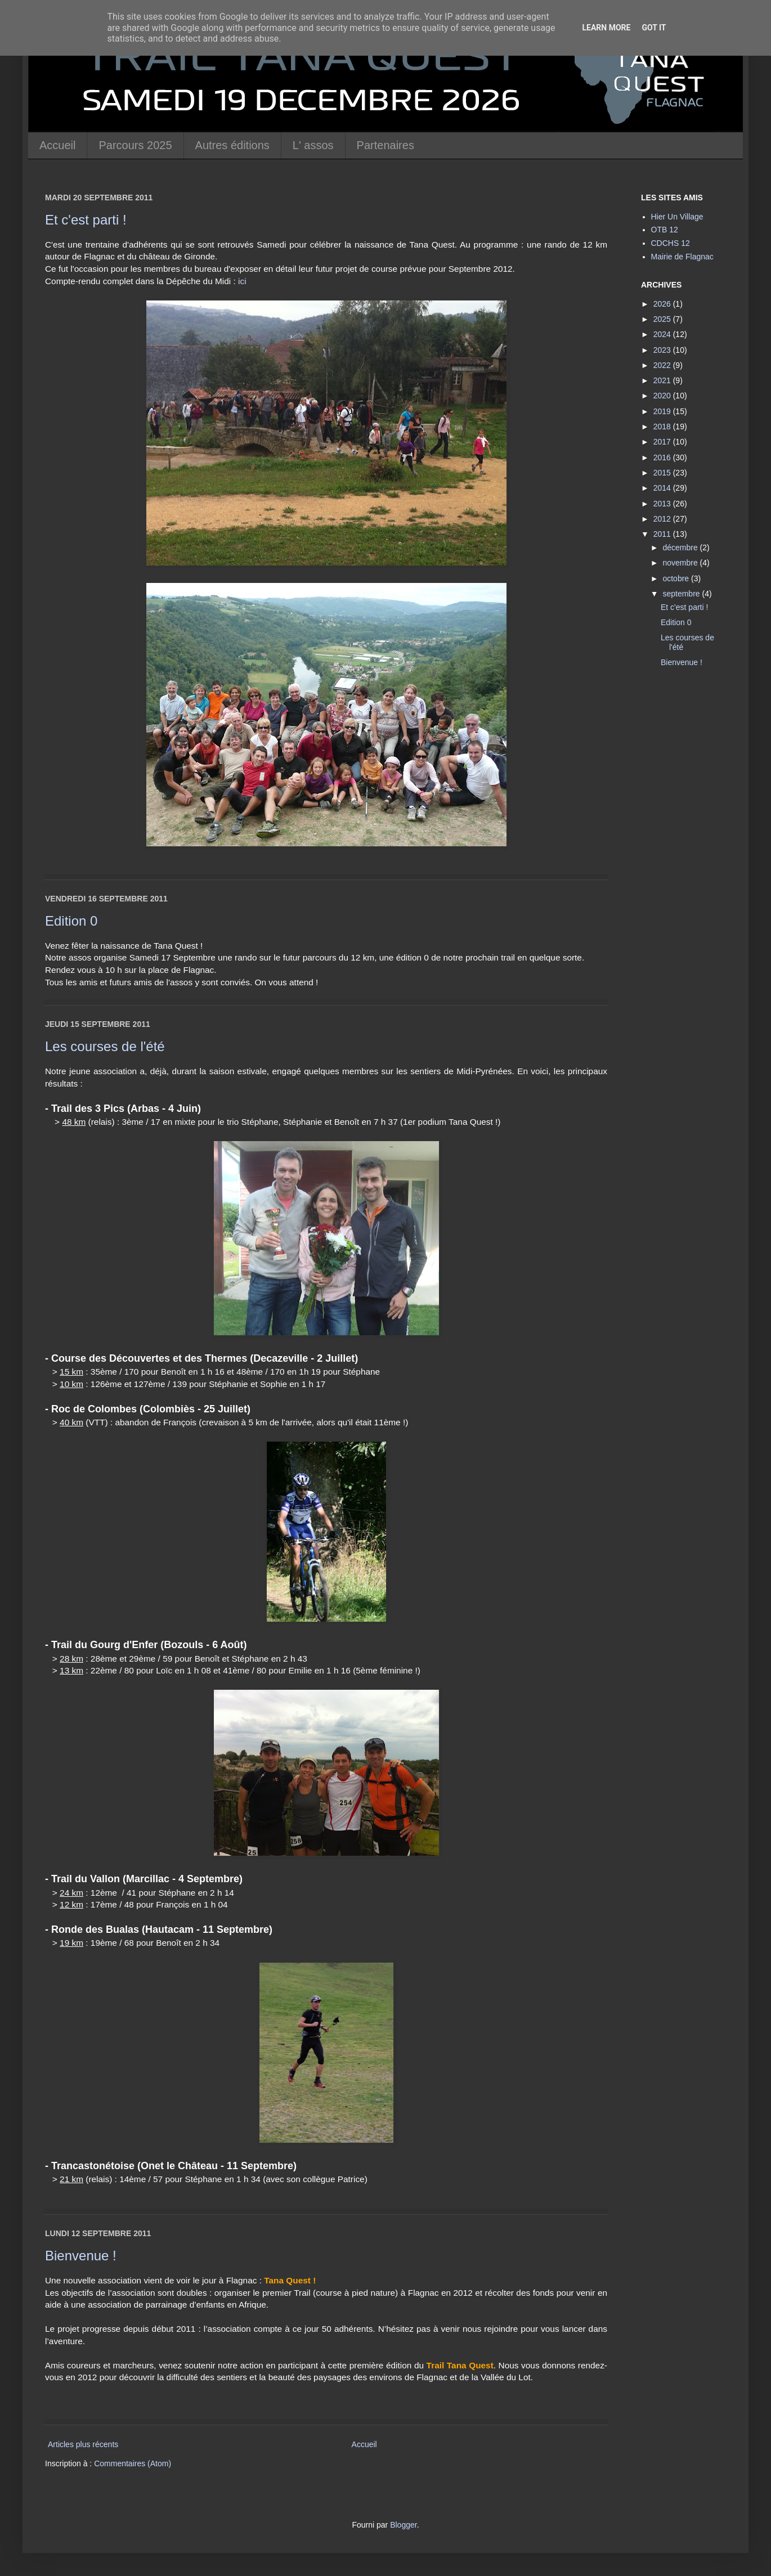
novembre (681, 562)
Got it (654, 27)
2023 (663, 349)
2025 (663, 319)
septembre (682, 593)
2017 (663, 441)
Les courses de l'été (105, 1046)
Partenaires (385, 145)
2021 (663, 380)
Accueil (57, 145)
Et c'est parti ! (86, 219)
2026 (663, 303)
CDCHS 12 (670, 243)
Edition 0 (71, 920)
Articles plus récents (83, 2444)
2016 (663, 457)
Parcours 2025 (135, 145)
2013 (663, 503)
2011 (663, 533)
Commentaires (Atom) (132, 2463)
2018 (663, 426)
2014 (663, 487)
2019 (663, 411)
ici (242, 281)
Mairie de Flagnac (682, 256)
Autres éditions (232, 145)
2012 (663, 518)
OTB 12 (664, 229)
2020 (663, 395)
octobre (676, 578)
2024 (663, 334)
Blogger (403, 2524)
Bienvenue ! (80, 2255)
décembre (681, 547)
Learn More (606, 27)
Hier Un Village (677, 216)
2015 (663, 472)
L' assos (313, 145)
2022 (663, 365)
